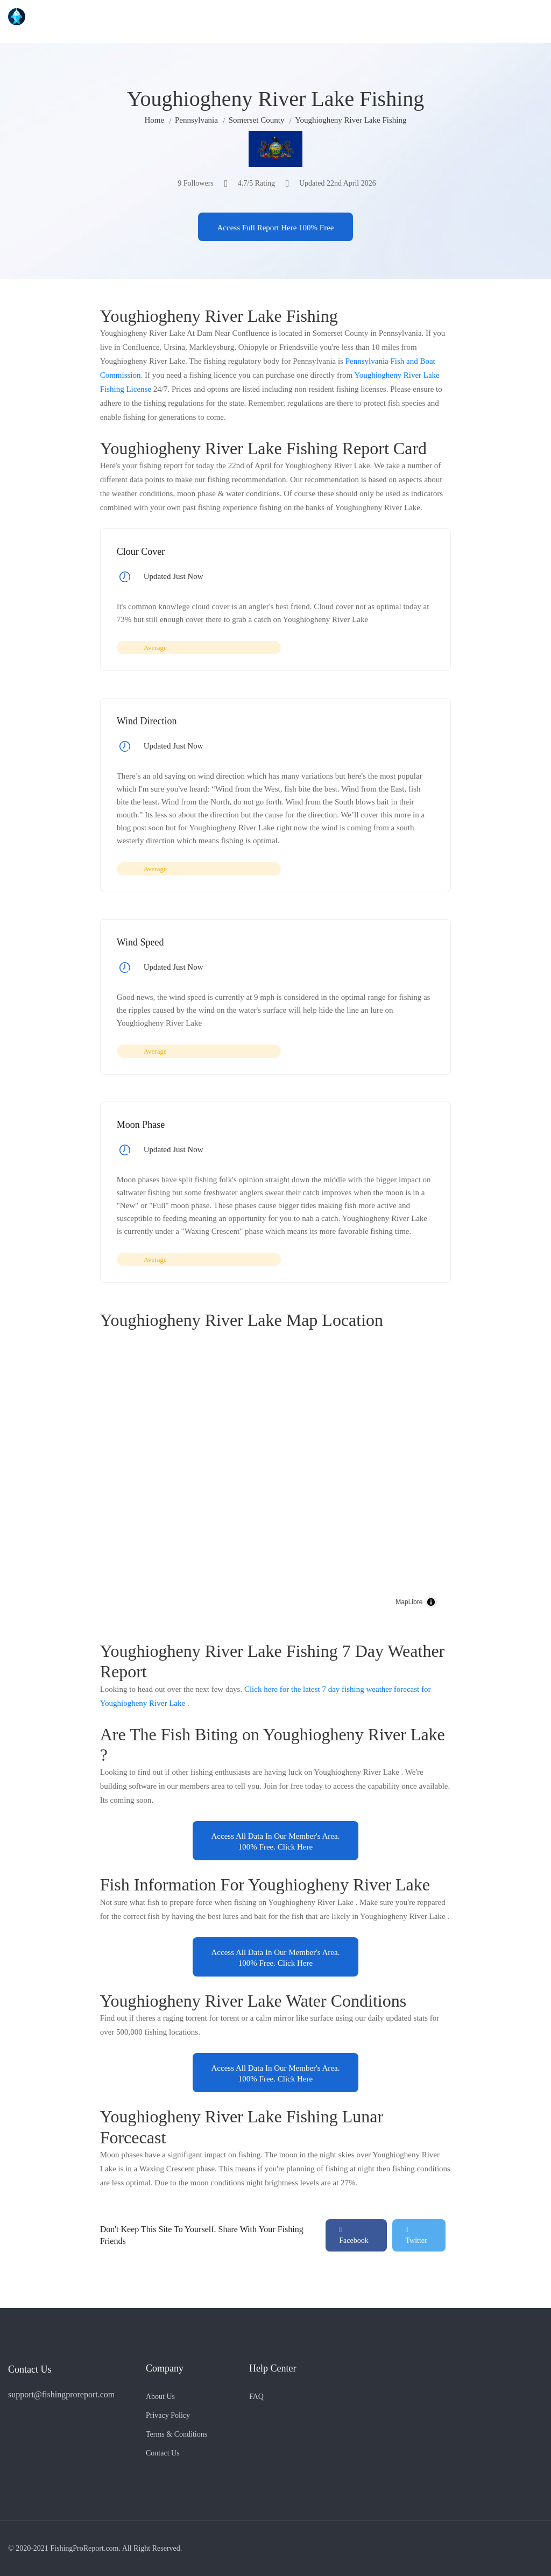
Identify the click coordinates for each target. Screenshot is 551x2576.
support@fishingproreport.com (61, 2394)
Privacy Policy (168, 2415)
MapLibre (408, 1602)
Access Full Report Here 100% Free (275, 227)
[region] (275, 1479)
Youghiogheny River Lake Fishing (350, 120)
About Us (160, 2396)
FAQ (256, 2396)
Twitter (416, 2235)
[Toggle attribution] (431, 1602)
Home (155, 120)
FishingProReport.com (84, 2548)
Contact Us (163, 2453)
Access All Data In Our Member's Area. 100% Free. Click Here (275, 1841)
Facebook (353, 2235)
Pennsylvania (196, 120)
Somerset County (257, 120)
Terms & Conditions (176, 2434)
